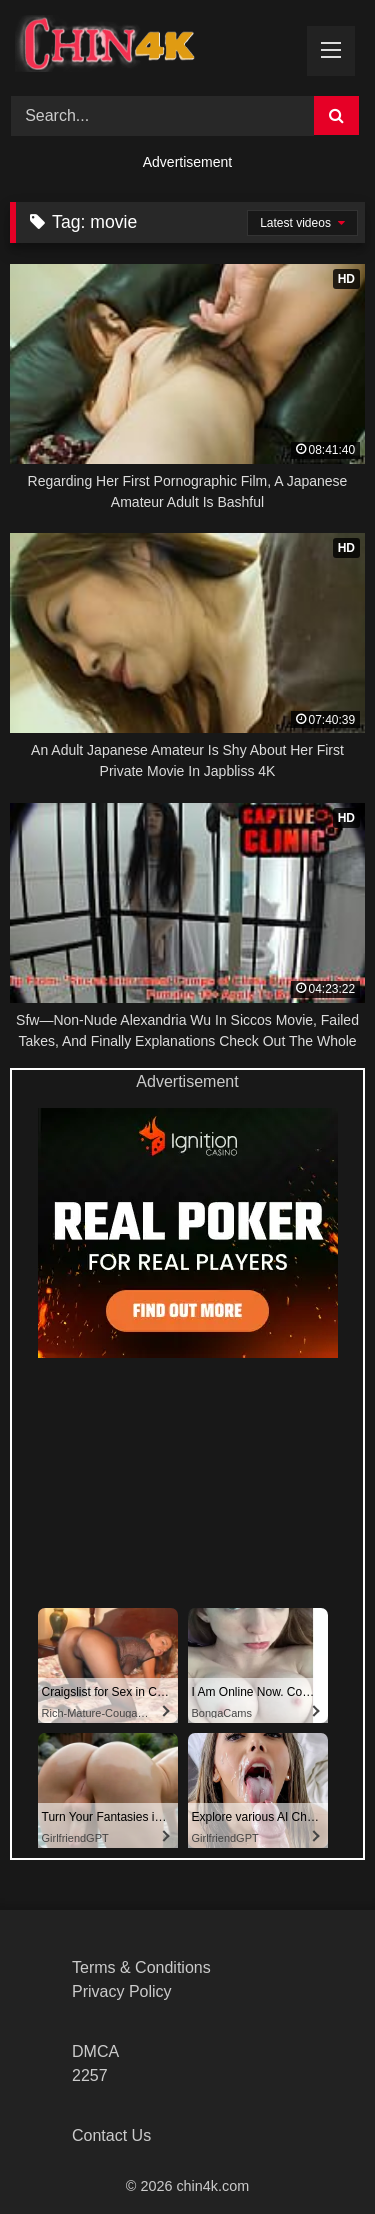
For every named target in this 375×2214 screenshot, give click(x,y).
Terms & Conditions (141, 1967)
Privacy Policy (122, 1991)
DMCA (95, 2051)
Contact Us (111, 2135)
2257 (90, 2075)
